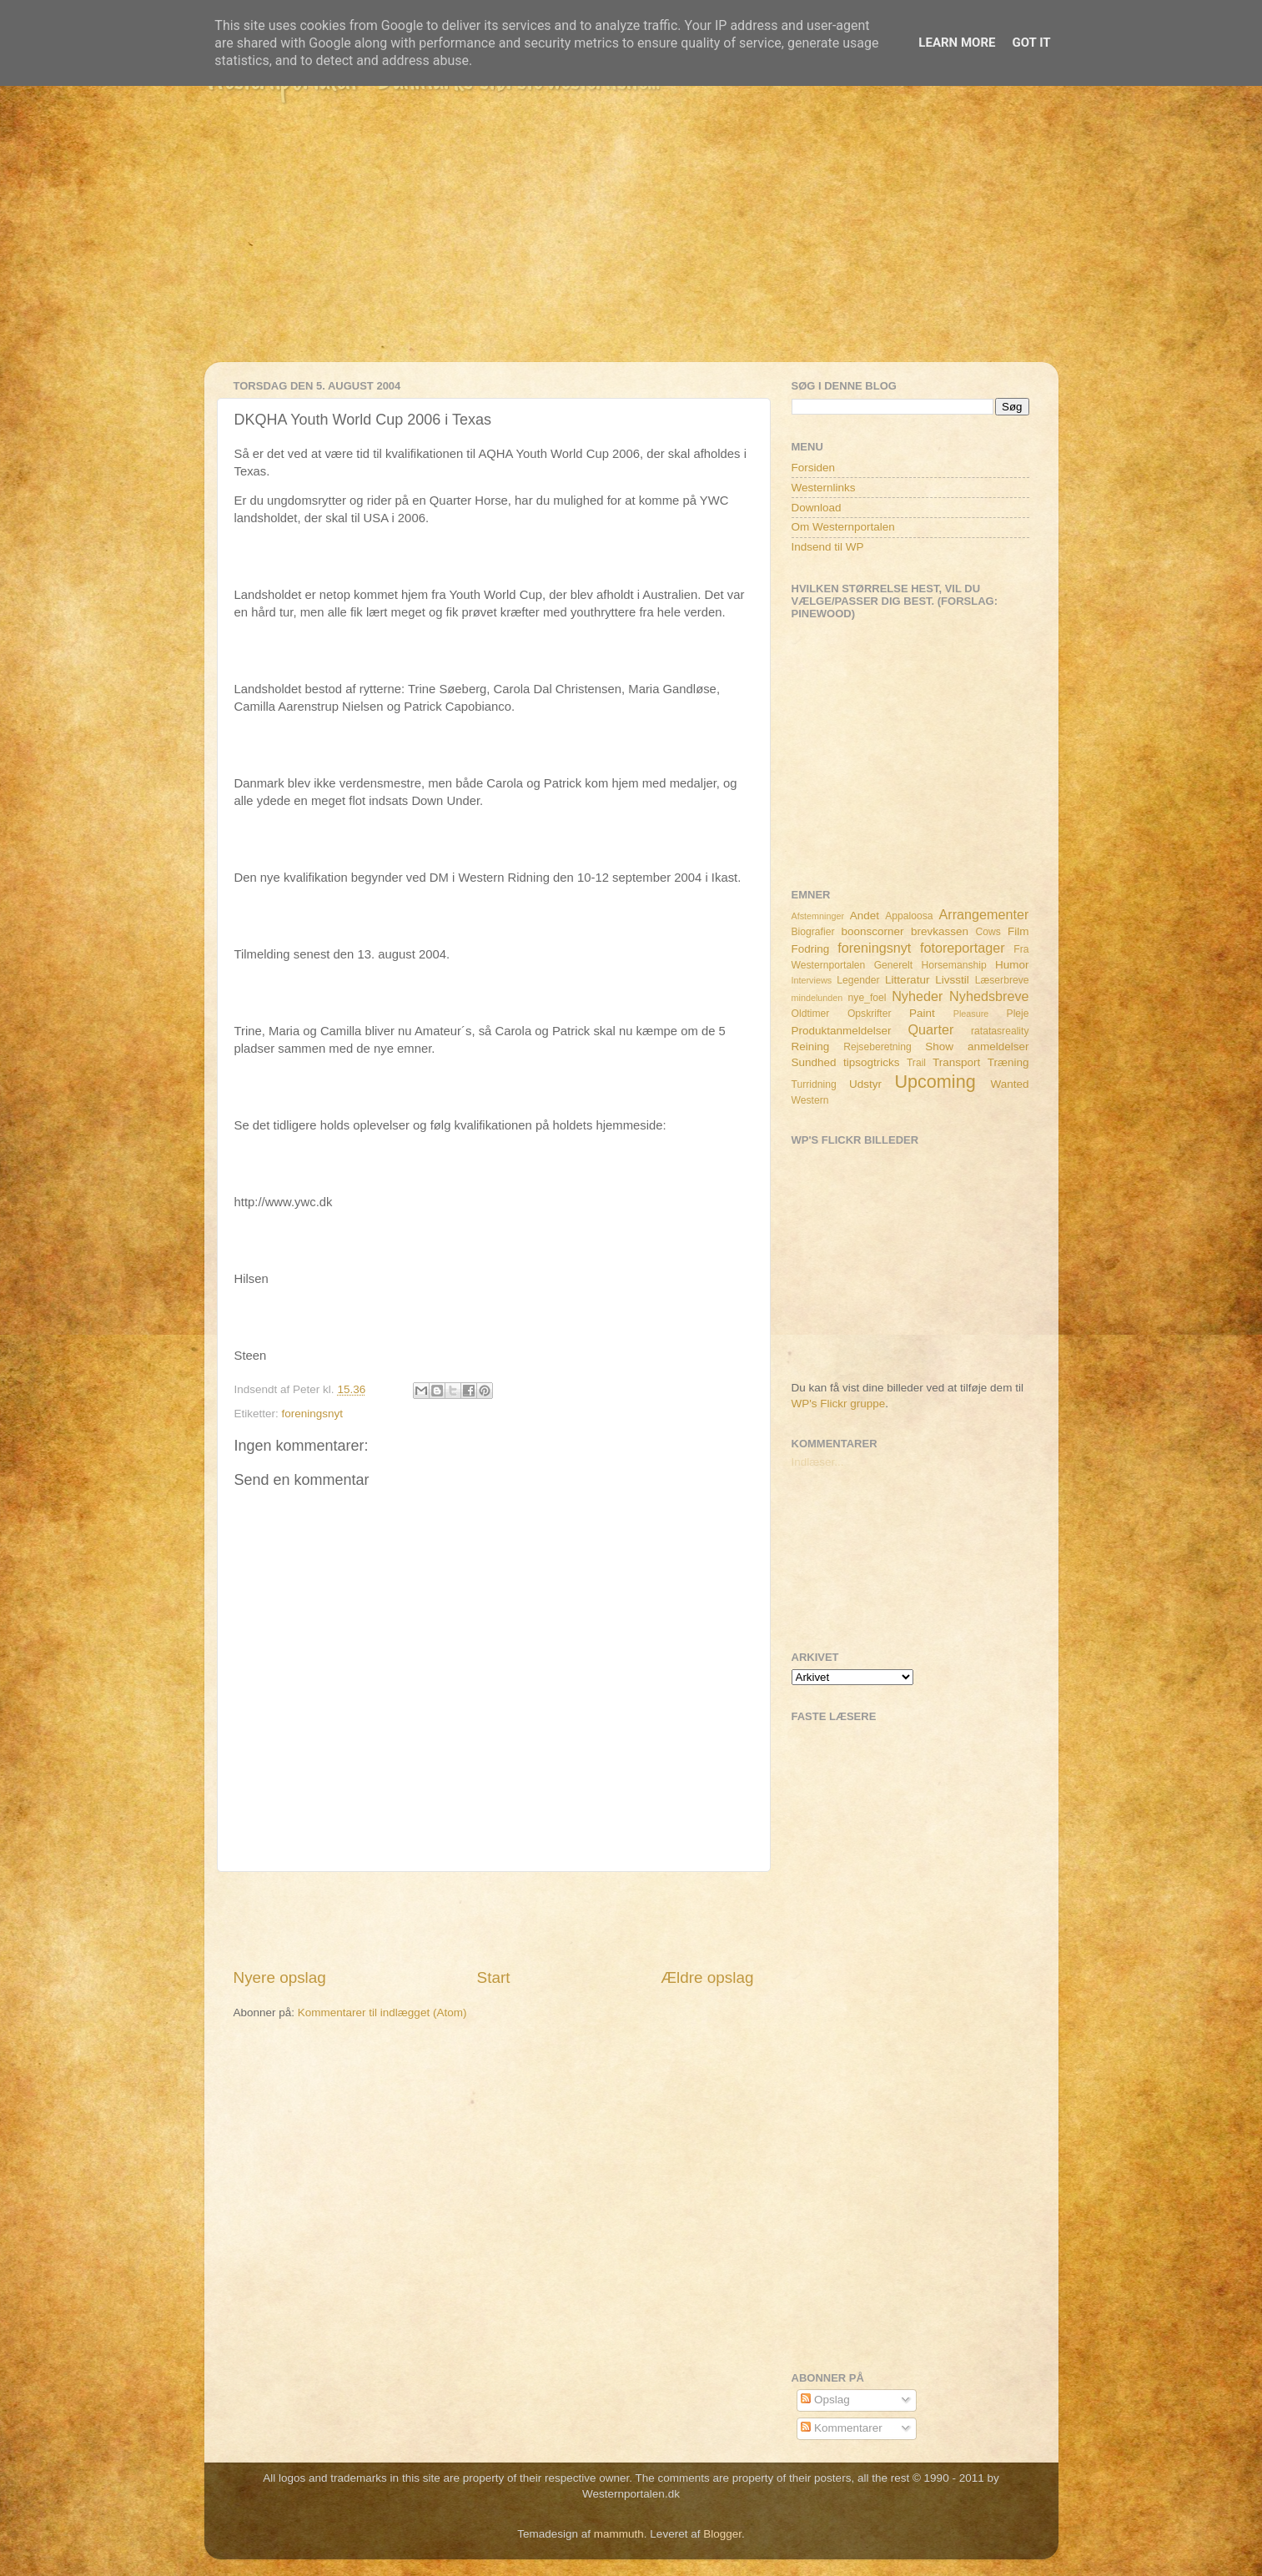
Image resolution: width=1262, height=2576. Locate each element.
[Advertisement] (631, 245)
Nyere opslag (280, 1977)
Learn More (956, 42)
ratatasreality (1000, 1031)
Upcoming (934, 1081)
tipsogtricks (871, 1062)
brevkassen (939, 931)
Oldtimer (811, 1013)
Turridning (814, 1084)
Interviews (812, 980)
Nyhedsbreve (988, 996)
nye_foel (867, 998)
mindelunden (817, 998)
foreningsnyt (313, 1413)
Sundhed (814, 1062)
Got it (1031, 42)
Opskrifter (869, 1013)
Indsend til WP (828, 547)
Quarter (930, 1029)
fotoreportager (962, 947)
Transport (956, 1062)
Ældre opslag (707, 1977)
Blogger (722, 2534)
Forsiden (814, 467)
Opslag (825, 2399)
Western (810, 1100)
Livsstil (952, 980)
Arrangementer (984, 914)
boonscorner (873, 931)
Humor (1012, 964)
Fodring (811, 949)
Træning (1008, 1062)
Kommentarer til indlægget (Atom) (382, 2012)
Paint (922, 1013)
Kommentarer (841, 2428)
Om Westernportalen (843, 527)
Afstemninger (818, 916)
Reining (811, 1046)
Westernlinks (824, 487)
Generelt (893, 965)
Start (493, 1977)
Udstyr (865, 1084)
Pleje (1018, 1013)
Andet (864, 915)
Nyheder (917, 996)
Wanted (1009, 1084)
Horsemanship (953, 965)
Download (817, 507)
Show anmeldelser (976, 1046)
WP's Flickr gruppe (839, 1403)
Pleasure (971, 1014)
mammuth (619, 2534)
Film (1018, 931)
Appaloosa (909, 916)
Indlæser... (818, 1462)
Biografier (813, 932)
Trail (916, 1063)
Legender (858, 980)
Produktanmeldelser (842, 1030)
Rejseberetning (877, 1047)
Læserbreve (1002, 980)
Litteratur (907, 980)
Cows (988, 932)
